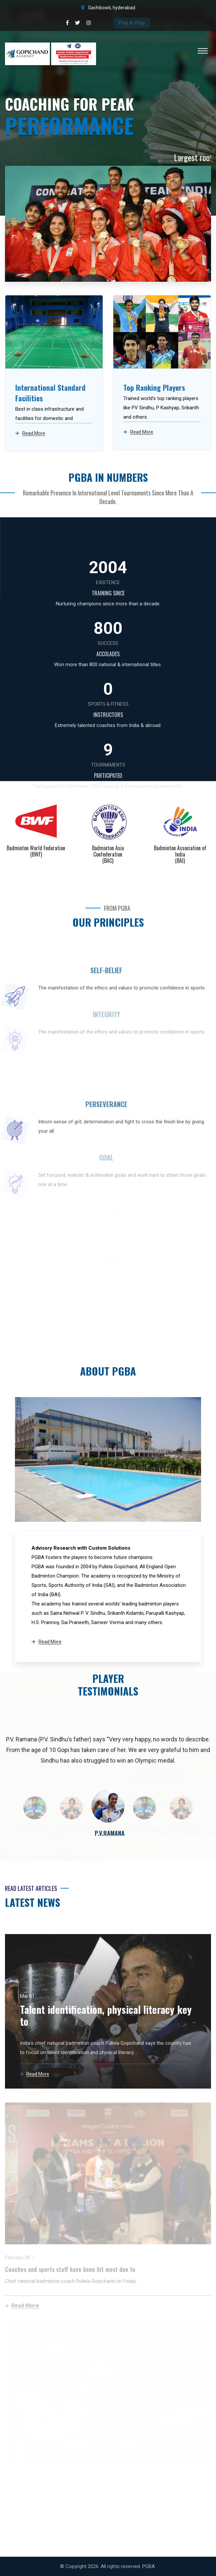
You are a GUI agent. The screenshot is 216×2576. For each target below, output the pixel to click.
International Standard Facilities (50, 392)
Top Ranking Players (154, 387)
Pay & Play (132, 23)
